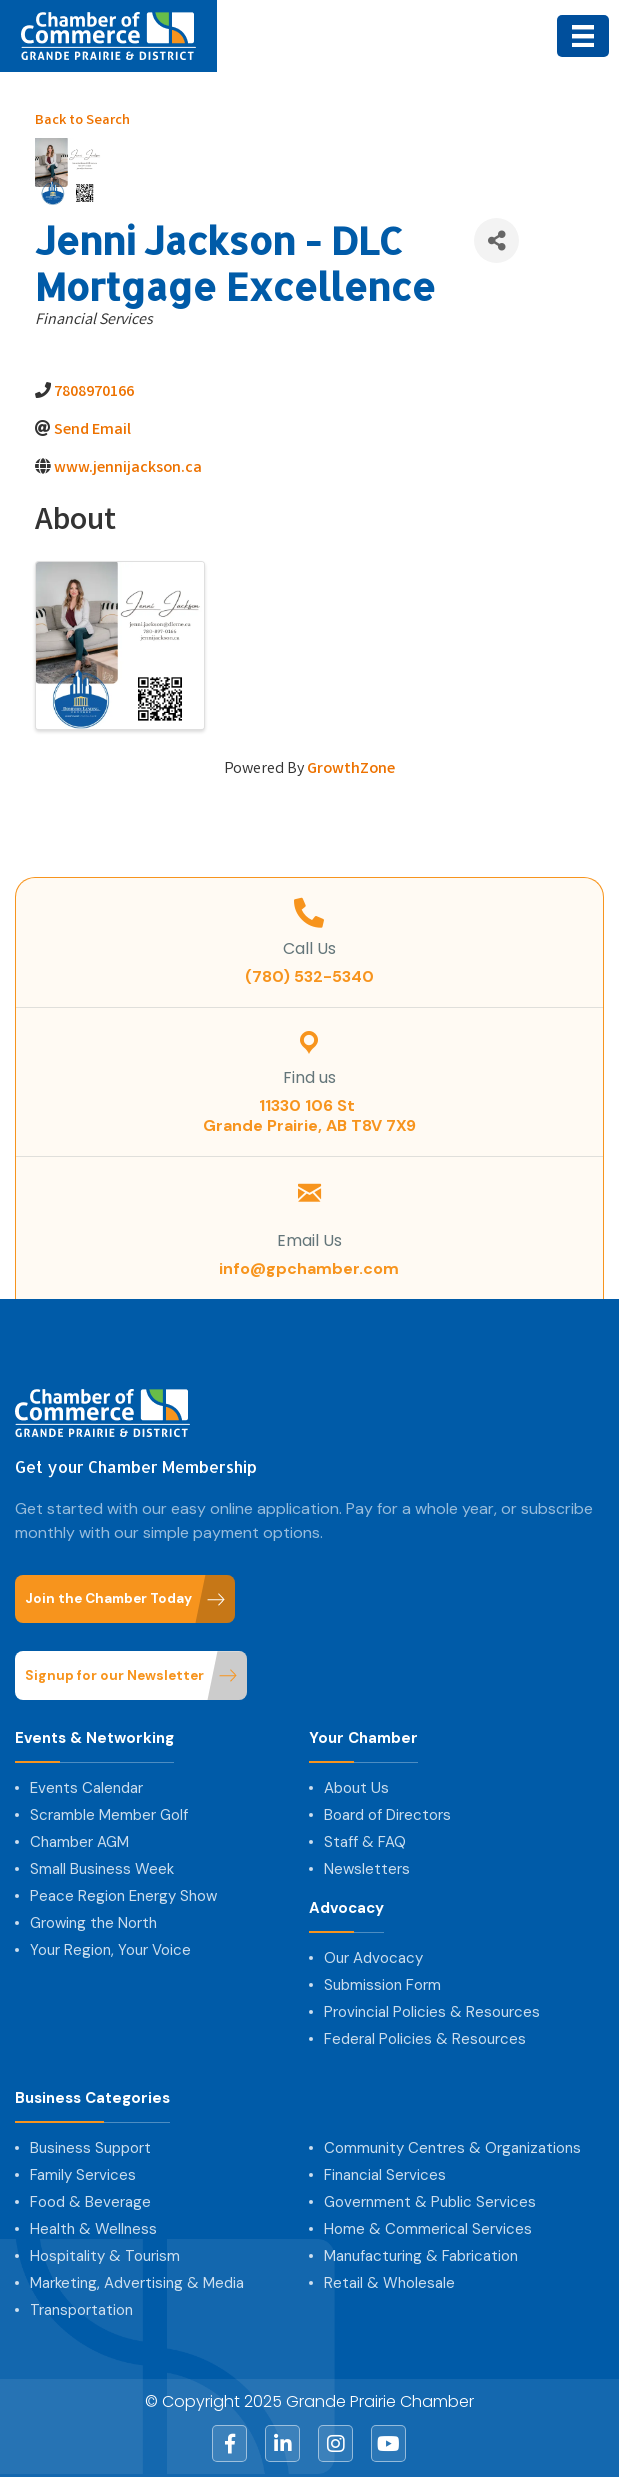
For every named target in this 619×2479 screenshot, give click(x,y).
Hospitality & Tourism (105, 2256)
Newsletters (367, 1869)
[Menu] (583, 36)
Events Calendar (86, 1788)
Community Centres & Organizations (452, 2148)
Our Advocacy (373, 1958)
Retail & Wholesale (389, 2283)
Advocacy (346, 1908)
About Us (356, 1788)
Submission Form (382, 1985)
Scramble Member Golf (109, 1815)
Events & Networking (94, 1738)
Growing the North (93, 1923)
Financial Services (385, 2175)
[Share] (496, 240)
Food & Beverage (90, 2202)
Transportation (81, 2310)
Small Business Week (102, 1869)
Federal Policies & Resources (425, 2039)
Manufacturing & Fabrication (421, 2256)
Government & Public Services (430, 2202)
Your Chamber (363, 1738)
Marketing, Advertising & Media (137, 2283)
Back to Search (82, 121)
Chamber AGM (79, 1842)
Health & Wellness (93, 2229)
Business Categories (92, 2098)
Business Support (90, 2148)
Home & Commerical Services (428, 2229)
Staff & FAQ (365, 1842)
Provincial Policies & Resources (432, 2012)
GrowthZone (351, 769)
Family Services (83, 2175)
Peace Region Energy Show (123, 1896)
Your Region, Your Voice (110, 1950)
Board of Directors (387, 1815)
